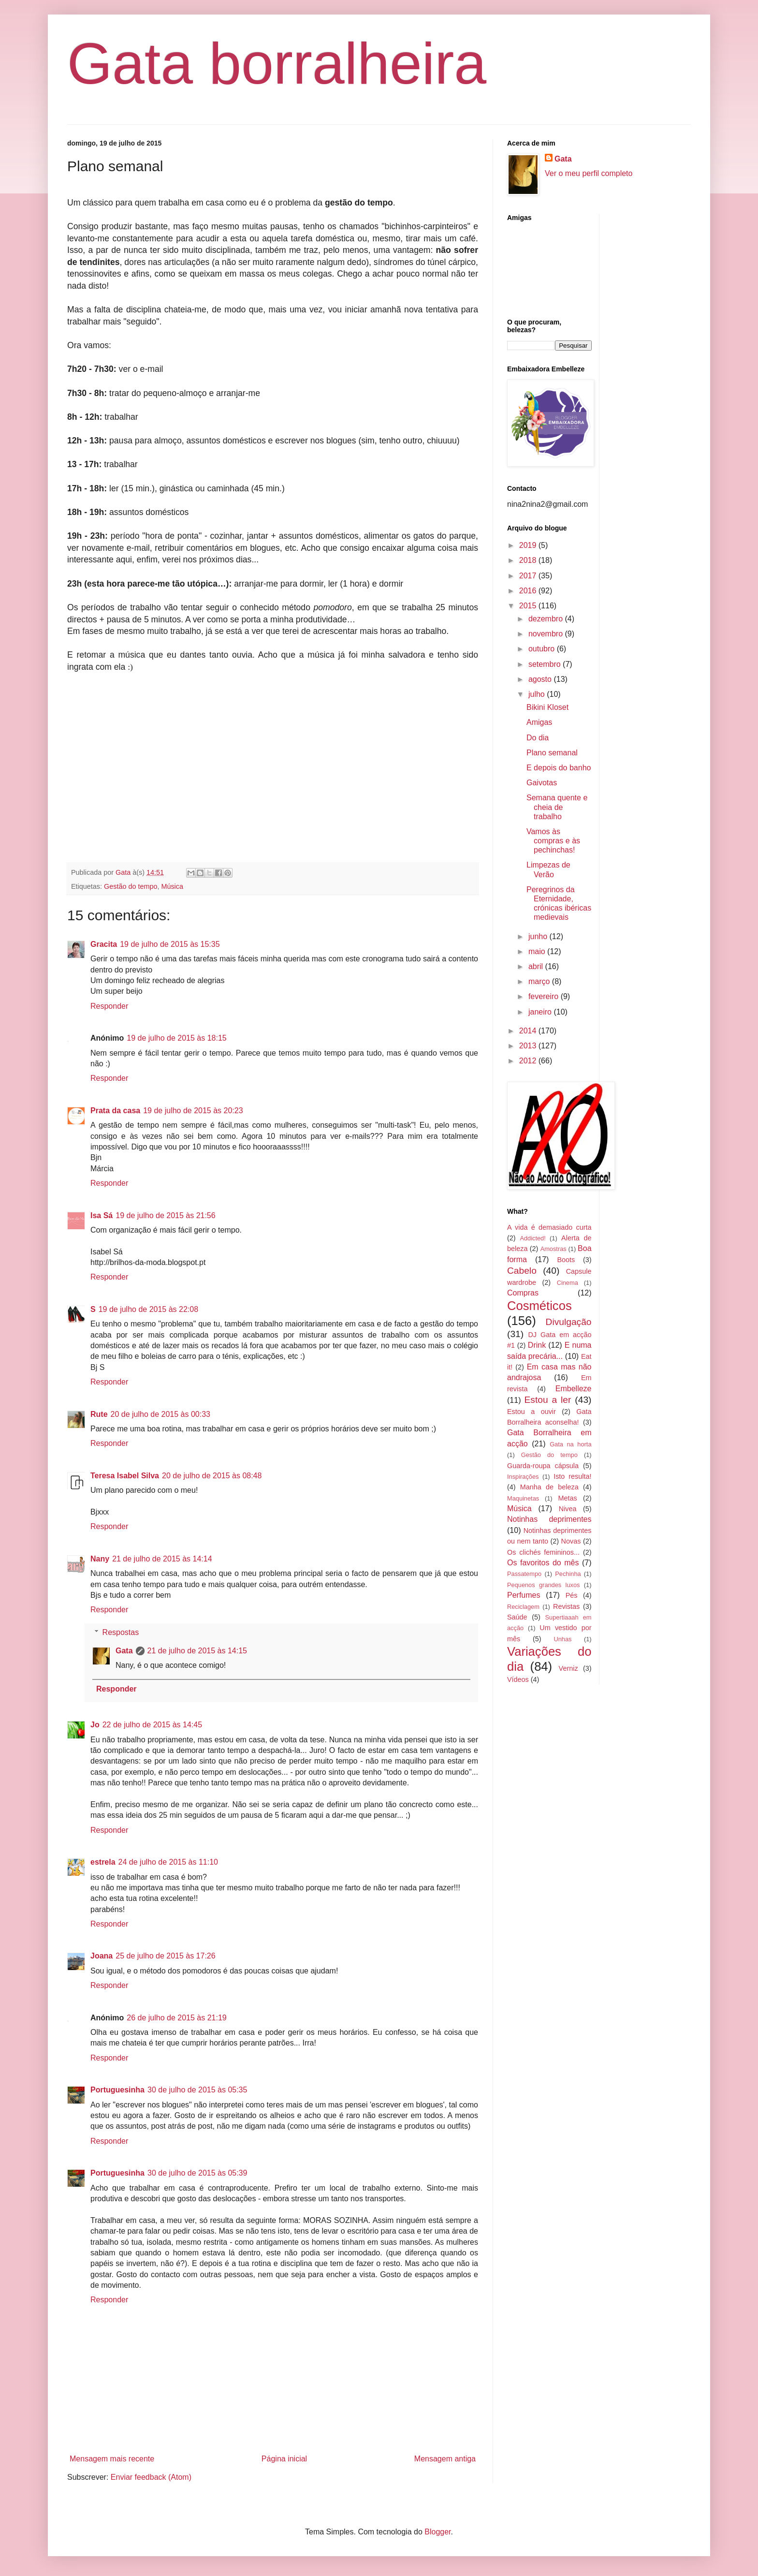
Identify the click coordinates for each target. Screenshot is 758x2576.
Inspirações (523, 1476)
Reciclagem (523, 1606)
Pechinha (568, 1573)
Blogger (437, 2532)
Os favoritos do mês (543, 1563)
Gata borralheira (276, 63)
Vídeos (518, 1679)
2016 (529, 591)
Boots (566, 1260)
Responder (109, 1006)
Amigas (539, 722)
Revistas (566, 1606)
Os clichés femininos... (543, 1552)
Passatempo (524, 1573)
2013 (529, 1046)
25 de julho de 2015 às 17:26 (165, 1956)
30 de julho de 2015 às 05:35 (197, 2090)
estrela (103, 1862)
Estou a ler (548, 1400)
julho (537, 694)
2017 (529, 576)
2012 (529, 1061)
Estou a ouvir (531, 1411)
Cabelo (522, 1271)
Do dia (537, 738)
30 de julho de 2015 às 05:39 (197, 2173)
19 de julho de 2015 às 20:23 (193, 1110)
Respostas (120, 1632)
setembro (545, 664)
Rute (99, 1414)
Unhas (562, 1639)
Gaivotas (541, 783)
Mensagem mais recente (112, 2459)
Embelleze (573, 1388)
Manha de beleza (549, 1487)
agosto (541, 679)
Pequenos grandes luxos (543, 1585)
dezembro (546, 619)
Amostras (553, 1248)
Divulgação (569, 1322)
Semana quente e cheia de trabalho (556, 807)
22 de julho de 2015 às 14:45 (152, 1725)
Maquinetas (523, 1498)
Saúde (517, 1617)
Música (172, 886)
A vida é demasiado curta (549, 1227)
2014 (529, 1031)
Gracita (103, 944)
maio (537, 951)
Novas (571, 1541)
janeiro (541, 1012)
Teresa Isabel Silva (124, 1476)
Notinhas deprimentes (549, 1519)
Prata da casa (115, 1110)
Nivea (568, 1509)
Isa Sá (101, 1215)
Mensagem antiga (445, 2459)
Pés (572, 1595)
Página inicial (284, 2459)
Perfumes (523, 1595)
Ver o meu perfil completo (588, 173)
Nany (99, 1559)
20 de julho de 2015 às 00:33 (160, 1414)
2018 (529, 560)
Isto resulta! (572, 1476)
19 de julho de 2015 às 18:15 (176, 1038)
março (540, 981)
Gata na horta (570, 1444)
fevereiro (544, 996)
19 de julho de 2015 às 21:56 (165, 1215)
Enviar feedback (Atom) (151, 2477)
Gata (124, 1651)
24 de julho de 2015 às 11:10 (168, 1862)
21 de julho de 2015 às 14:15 (197, 1651)
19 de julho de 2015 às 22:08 (148, 1309)
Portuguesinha (117, 2090)
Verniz (568, 1668)
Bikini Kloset (547, 707)
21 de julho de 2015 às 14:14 (162, 1559)
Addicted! (532, 1238)
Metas (567, 1498)
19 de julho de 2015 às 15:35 (169, 944)
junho (539, 936)
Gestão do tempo (130, 886)
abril (536, 966)
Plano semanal (552, 753)
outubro (542, 649)
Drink (537, 1345)
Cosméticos (539, 1305)
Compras (523, 1293)
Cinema (567, 1282)
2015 (529, 606)
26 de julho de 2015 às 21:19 (176, 2018)
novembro (546, 634)
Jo (95, 1725)
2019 (529, 545)
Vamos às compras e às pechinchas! (553, 840)
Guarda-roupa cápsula (543, 1466)
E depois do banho (558, 768)
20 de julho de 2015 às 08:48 (212, 1476)
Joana (101, 1956)
